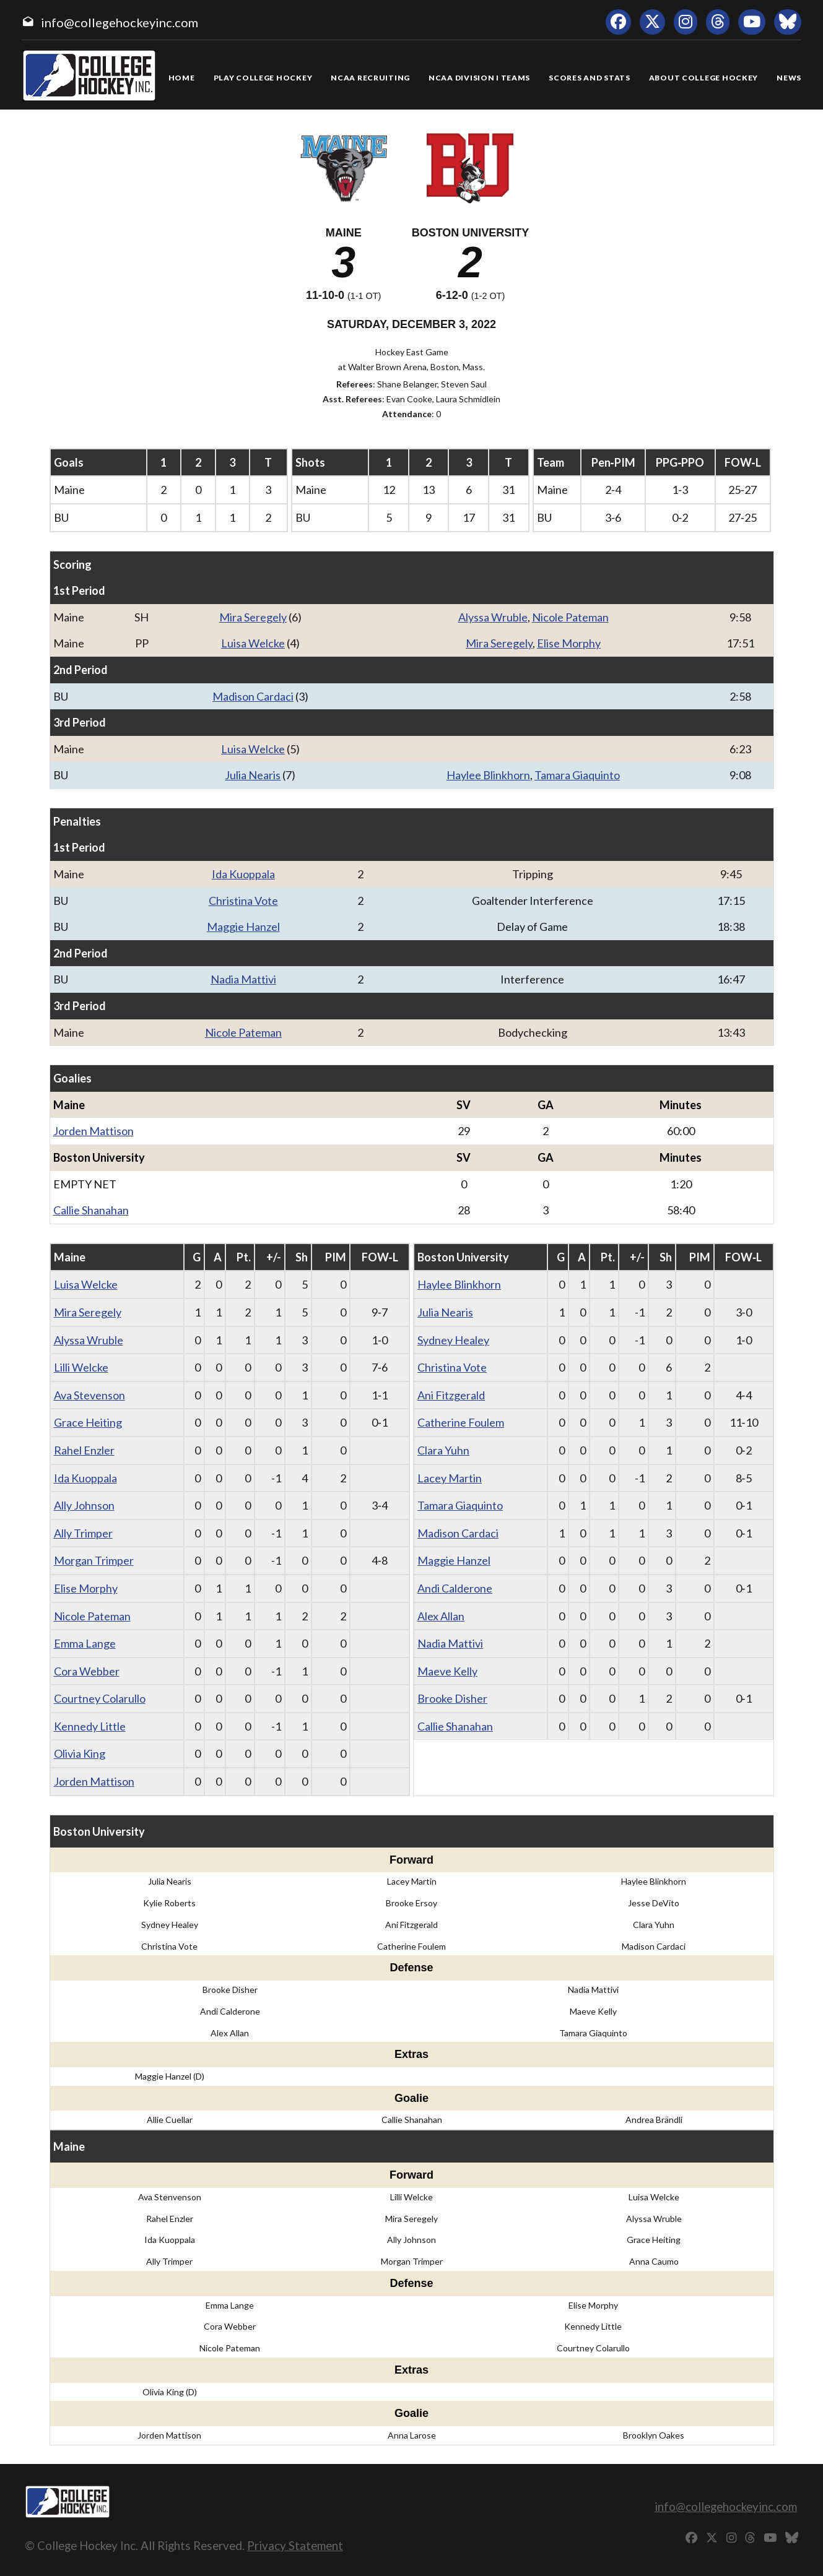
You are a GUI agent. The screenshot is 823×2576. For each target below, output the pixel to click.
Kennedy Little (90, 1726)
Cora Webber (87, 1671)
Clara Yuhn (443, 1450)
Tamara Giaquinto (577, 775)
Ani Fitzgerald (451, 1395)
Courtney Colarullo (100, 1698)
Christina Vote (243, 900)
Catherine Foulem (460, 1422)
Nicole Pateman (570, 617)
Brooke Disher (452, 1698)
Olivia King (79, 1753)
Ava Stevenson (89, 1395)
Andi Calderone (454, 1588)
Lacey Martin (449, 1478)
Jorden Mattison (93, 1131)
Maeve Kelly (447, 1671)
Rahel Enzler (84, 1450)
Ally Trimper (83, 1533)
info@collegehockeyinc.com (119, 22)
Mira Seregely (253, 617)
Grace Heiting (88, 1422)
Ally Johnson (84, 1505)
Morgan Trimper (94, 1560)
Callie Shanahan (91, 1210)
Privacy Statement (295, 2545)
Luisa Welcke (253, 643)
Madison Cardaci (253, 696)
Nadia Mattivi (243, 979)
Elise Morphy (569, 643)
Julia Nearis (253, 775)
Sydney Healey (453, 1340)
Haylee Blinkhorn (488, 775)
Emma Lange (85, 1643)
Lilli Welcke (81, 1367)
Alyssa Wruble (493, 617)
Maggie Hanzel (243, 926)
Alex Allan (440, 1616)
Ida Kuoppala (243, 874)
